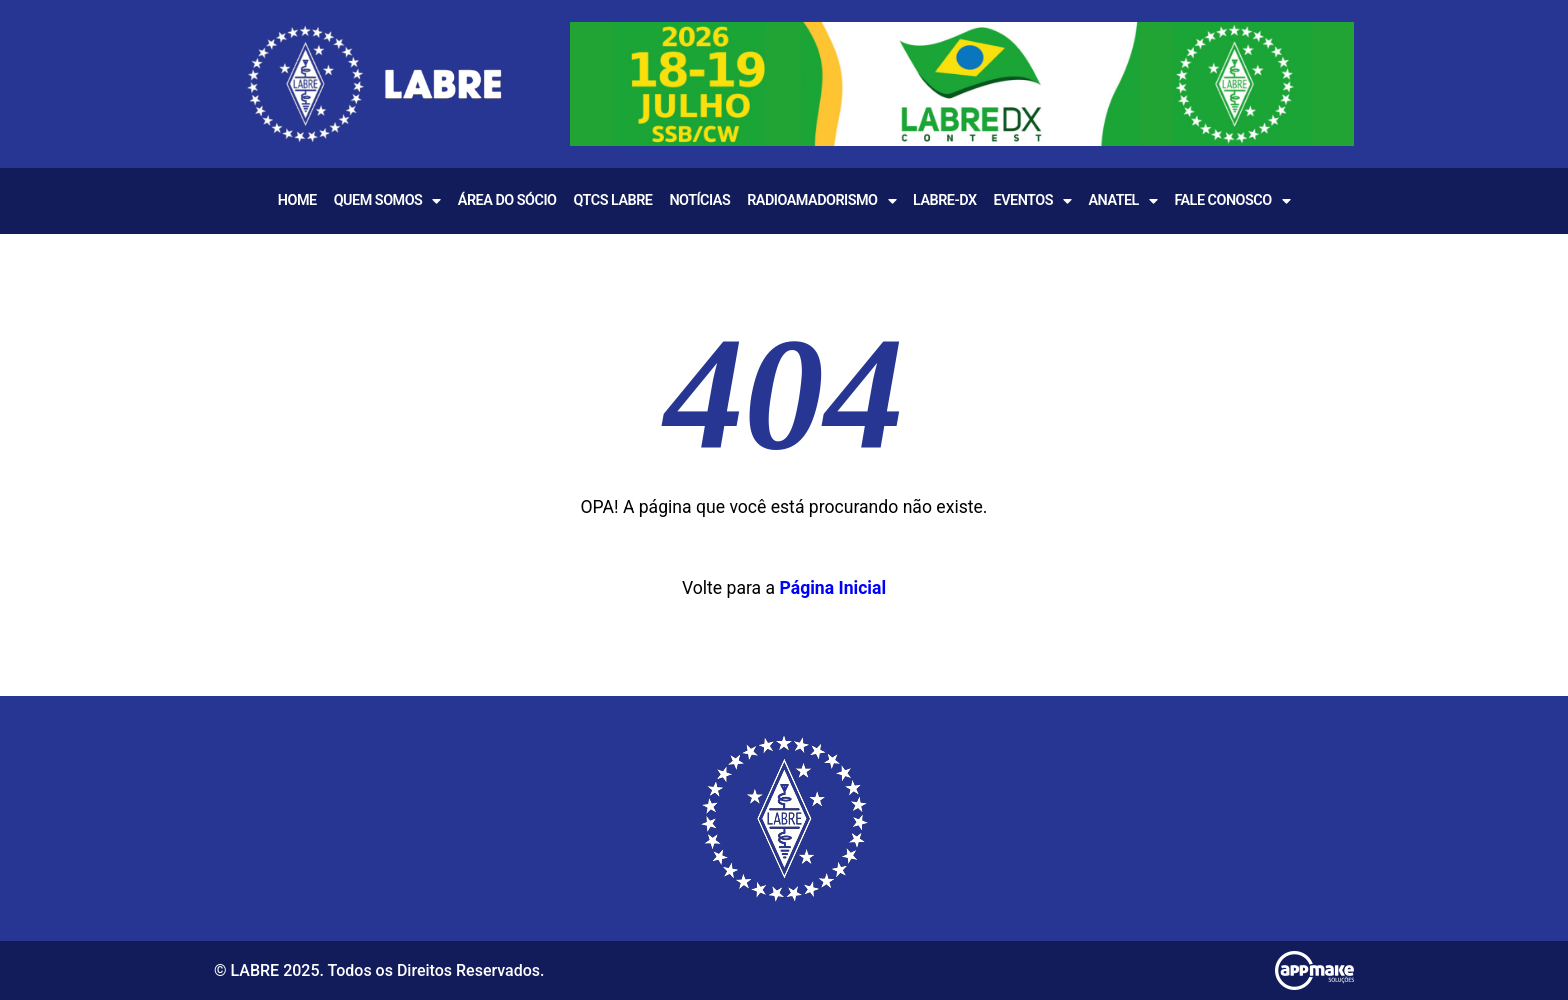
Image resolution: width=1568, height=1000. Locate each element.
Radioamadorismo (821, 201)
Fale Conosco (1232, 201)
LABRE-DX (945, 200)
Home (297, 200)
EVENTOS (1033, 201)
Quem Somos (387, 201)
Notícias (699, 200)
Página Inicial (832, 588)
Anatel (1122, 201)
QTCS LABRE (612, 200)
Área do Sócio (507, 200)
